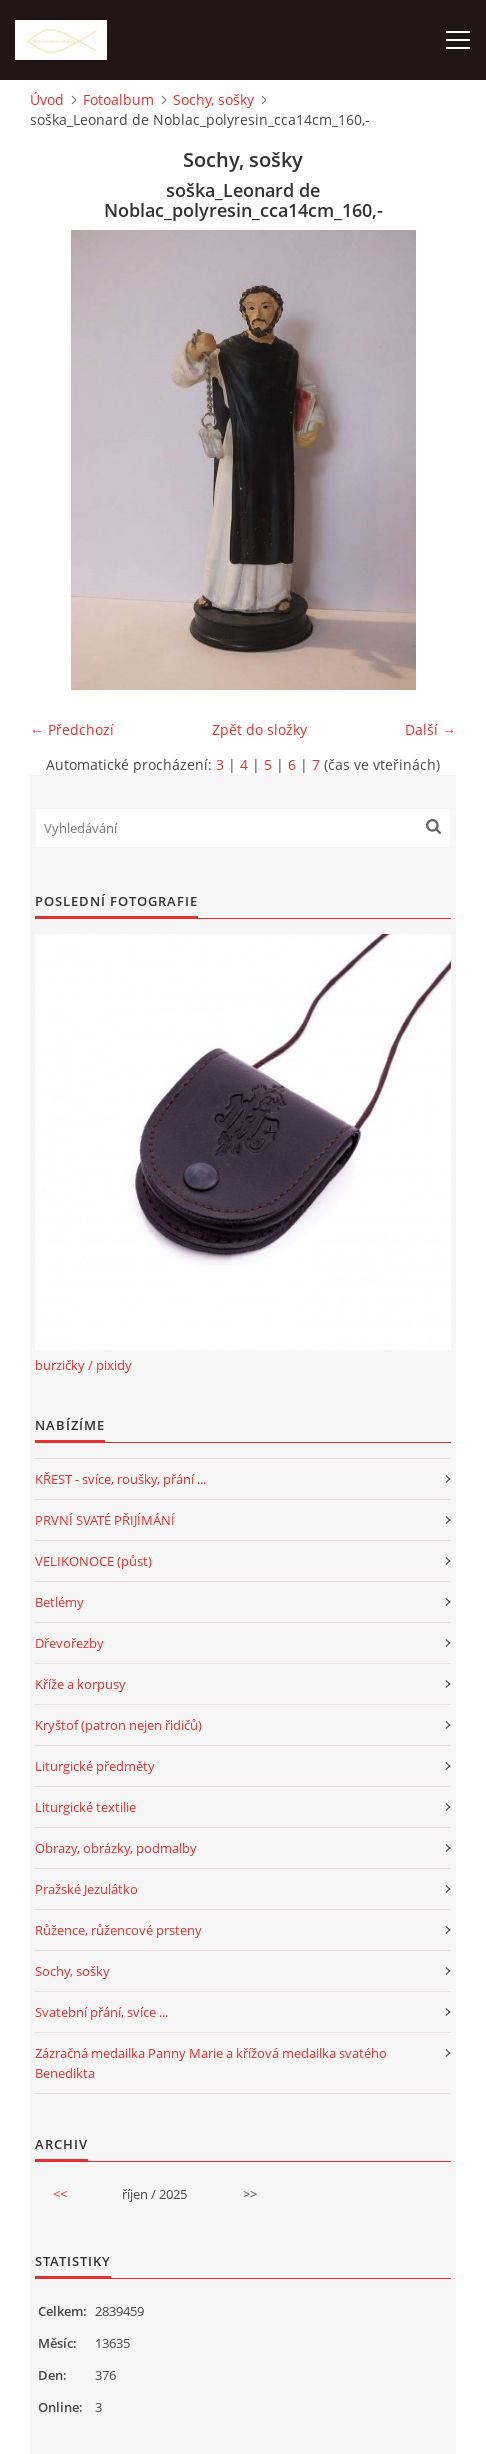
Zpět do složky (259, 729)
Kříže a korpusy (80, 1684)
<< (60, 2194)
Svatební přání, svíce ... (101, 2012)
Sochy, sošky (213, 99)
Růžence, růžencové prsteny (118, 1930)
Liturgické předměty (95, 1766)
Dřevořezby (69, 1643)
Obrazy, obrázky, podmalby (116, 1848)
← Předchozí (72, 729)
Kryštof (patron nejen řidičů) (118, 1725)
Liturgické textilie (85, 1807)
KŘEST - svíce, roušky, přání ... (120, 1479)
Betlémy (59, 1602)
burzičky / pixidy (83, 1365)
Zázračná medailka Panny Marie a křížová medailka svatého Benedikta (211, 2063)
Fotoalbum (118, 99)
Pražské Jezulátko (86, 1889)
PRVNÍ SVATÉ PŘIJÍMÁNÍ (105, 1520)
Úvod (47, 99)
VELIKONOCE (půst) (93, 1561)
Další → (430, 729)
